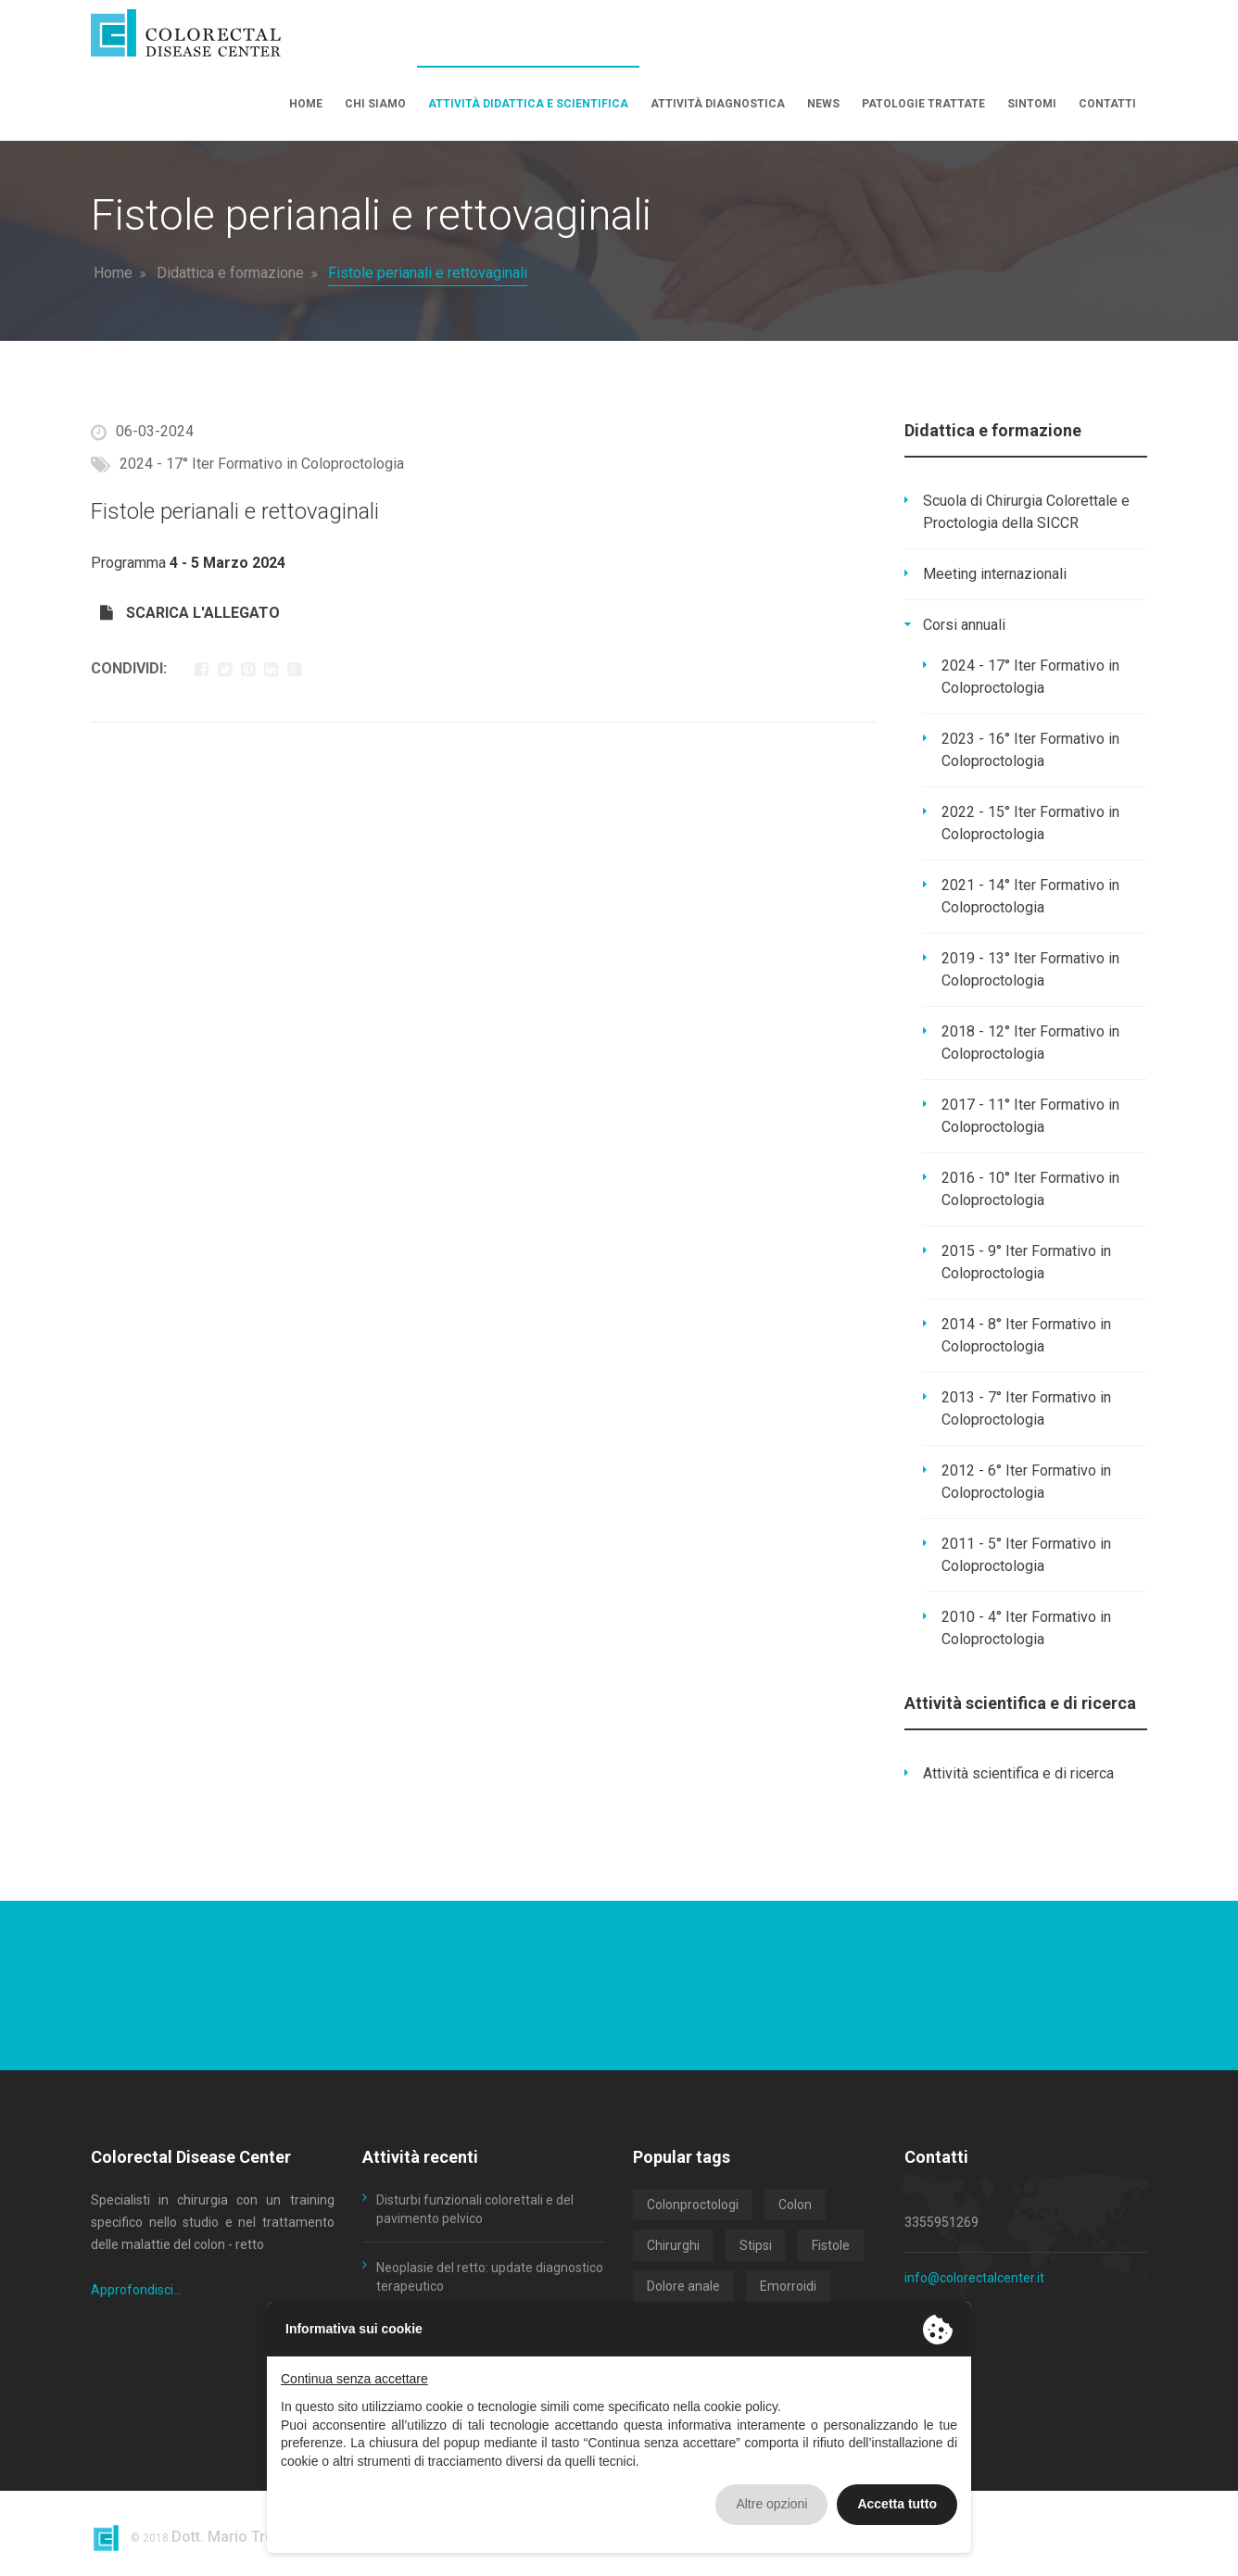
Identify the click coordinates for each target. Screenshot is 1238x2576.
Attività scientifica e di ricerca (1018, 1773)
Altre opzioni (771, 2503)
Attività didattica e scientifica (528, 103)
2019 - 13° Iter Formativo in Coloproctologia (1030, 969)
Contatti (1107, 103)
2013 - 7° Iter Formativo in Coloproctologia (1026, 1408)
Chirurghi (673, 2245)
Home (305, 103)
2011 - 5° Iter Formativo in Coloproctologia (1026, 1555)
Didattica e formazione (230, 273)
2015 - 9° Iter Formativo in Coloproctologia (1026, 1262)
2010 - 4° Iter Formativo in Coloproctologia (1026, 1628)
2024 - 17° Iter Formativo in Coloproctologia (1030, 677)
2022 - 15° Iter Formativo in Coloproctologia (1030, 823)
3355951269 (941, 2222)
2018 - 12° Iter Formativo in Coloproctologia (1030, 1042)
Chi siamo (375, 103)
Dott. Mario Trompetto (246, 2536)
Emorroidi (788, 2286)
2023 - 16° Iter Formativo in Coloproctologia (1030, 750)
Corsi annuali (964, 625)
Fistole (831, 2245)
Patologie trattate (923, 103)
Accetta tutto (897, 2503)
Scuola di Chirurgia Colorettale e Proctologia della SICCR (1026, 512)
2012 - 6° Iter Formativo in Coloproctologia (1026, 1482)
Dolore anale (683, 2286)
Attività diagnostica (718, 103)
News (823, 103)
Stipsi (755, 2245)
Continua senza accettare (354, 2378)
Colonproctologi (693, 2204)
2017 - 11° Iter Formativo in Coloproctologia (1030, 1116)
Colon (795, 2204)
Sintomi (1031, 103)
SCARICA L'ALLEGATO (190, 613)
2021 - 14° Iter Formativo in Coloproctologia (1030, 896)
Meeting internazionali (995, 574)
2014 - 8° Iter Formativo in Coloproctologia (1026, 1335)
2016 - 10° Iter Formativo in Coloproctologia (1030, 1189)
